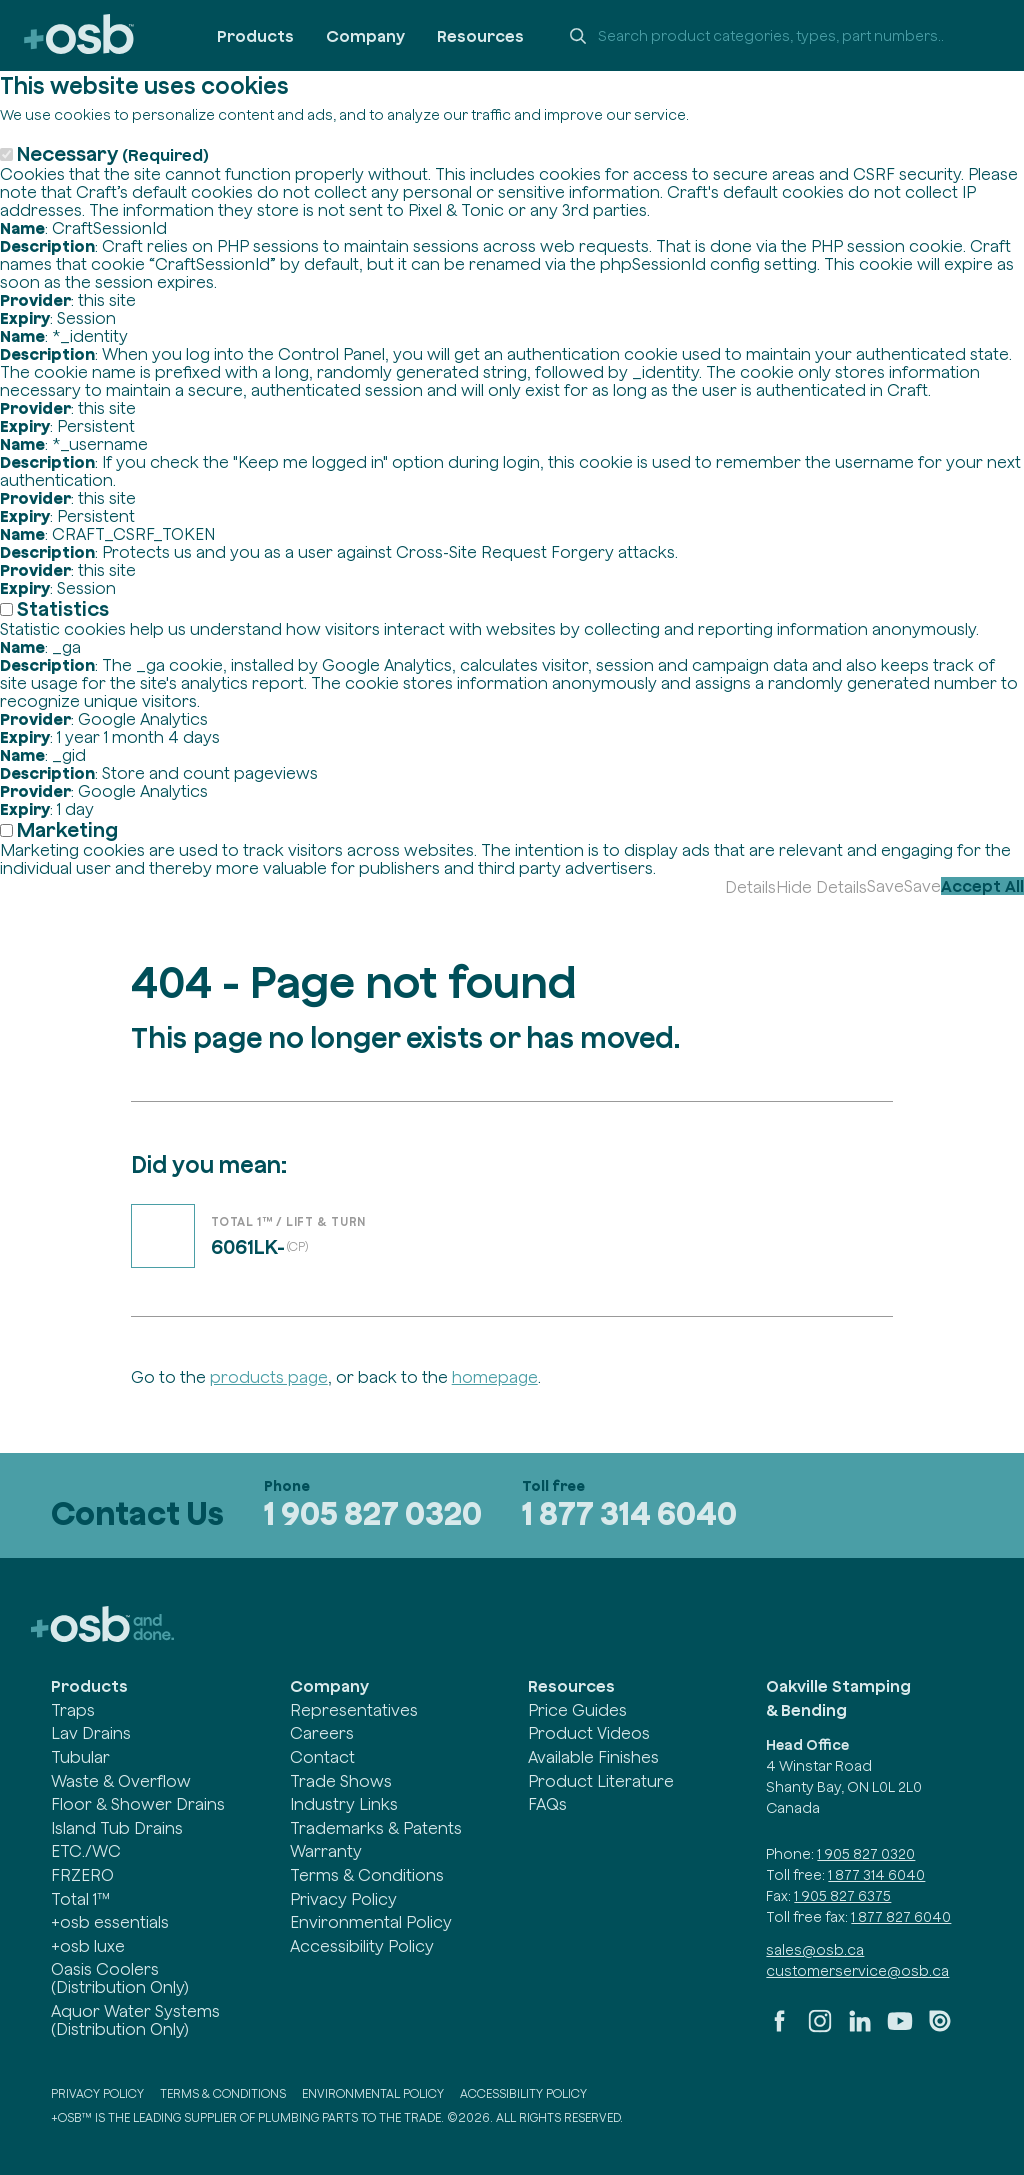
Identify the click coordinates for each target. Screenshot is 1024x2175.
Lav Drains (91, 1733)
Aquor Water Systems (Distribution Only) (135, 2020)
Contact (322, 1757)
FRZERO (82, 1875)
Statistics (63, 608)
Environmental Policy (371, 1922)
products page (269, 1377)
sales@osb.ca (815, 1950)
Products (255, 36)
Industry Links (344, 1804)
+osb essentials (110, 1922)
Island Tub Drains (117, 1828)
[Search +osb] (778, 36)
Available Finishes (593, 1757)
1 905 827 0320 (373, 1513)
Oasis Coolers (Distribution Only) (120, 1978)
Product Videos (589, 1733)
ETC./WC (86, 1851)
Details (750, 887)
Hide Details (821, 887)
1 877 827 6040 (901, 1917)
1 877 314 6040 (629, 1513)
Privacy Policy (343, 1899)
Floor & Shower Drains (138, 1804)
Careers (322, 1733)
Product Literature (601, 1781)
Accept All (982, 886)
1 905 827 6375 (842, 1896)
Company (365, 36)
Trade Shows (341, 1781)
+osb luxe (88, 1946)
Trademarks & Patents (376, 1828)
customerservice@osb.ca (857, 1971)
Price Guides (577, 1710)
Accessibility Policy (362, 1946)
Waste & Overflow (121, 1781)
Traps (73, 1710)
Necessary (113, 153)
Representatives (354, 1710)
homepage (495, 1377)
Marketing (67, 829)
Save (885, 886)
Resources (480, 36)
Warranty (326, 1851)
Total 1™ (80, 1899)
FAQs (547, 1804)
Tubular (80, 1757)
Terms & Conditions (367, 1875)
